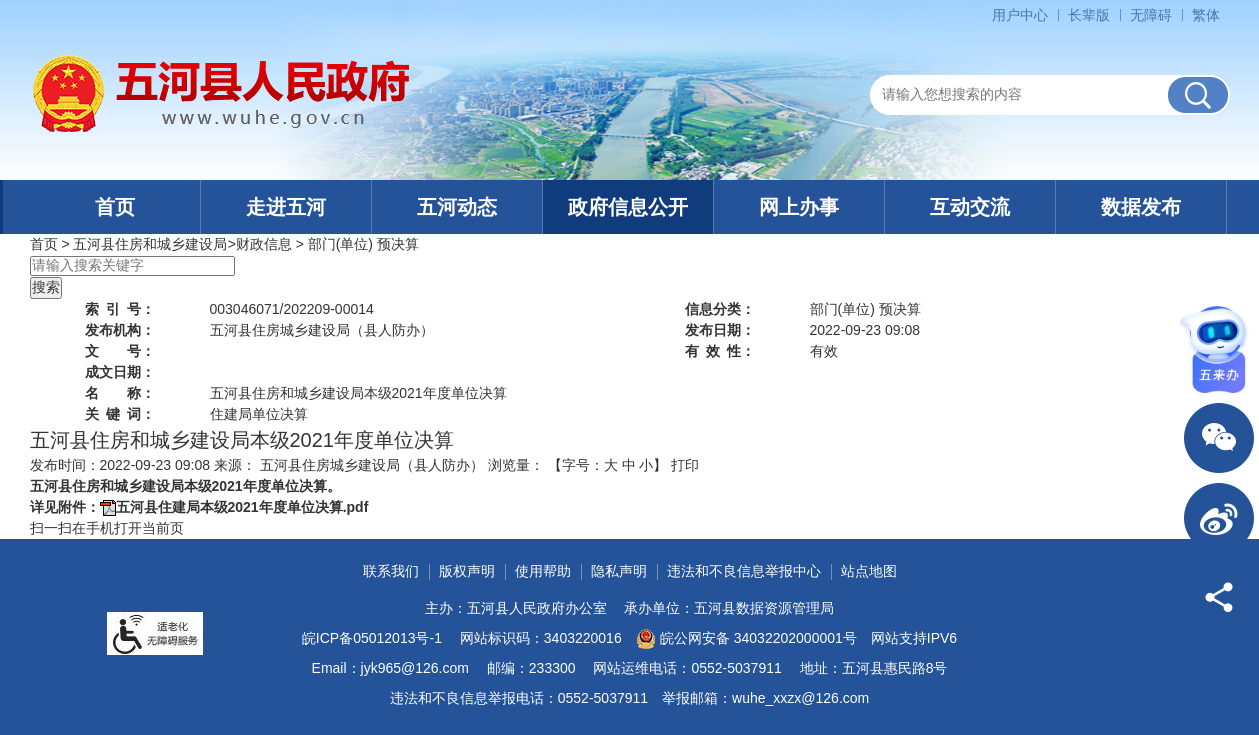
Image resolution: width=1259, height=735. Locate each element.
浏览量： (516, 465)
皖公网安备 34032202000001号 (746, 639)
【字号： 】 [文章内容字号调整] (608, 465)
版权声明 (467, 571)
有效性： (720, 351)
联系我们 (391, 571)
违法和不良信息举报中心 (744, 571)
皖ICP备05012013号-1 (372, 638)
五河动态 (457, 207)
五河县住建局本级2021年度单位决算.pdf (242, 507)
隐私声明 (619, 571)
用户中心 (1020, 15)
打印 (685, 465)
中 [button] (629, 465)
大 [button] (611, 465)
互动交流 (970, 207)
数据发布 (1141, 207)
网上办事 (799, 207)
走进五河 (286, 207)
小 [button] (646, 465)
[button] (1089, 15)
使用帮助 (543, 571)
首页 (115, 207)
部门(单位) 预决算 (363, 244)
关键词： (120, 414)
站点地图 (869, 571)
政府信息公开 (628, 207)
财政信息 (264, 244)
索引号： (120, 309)
